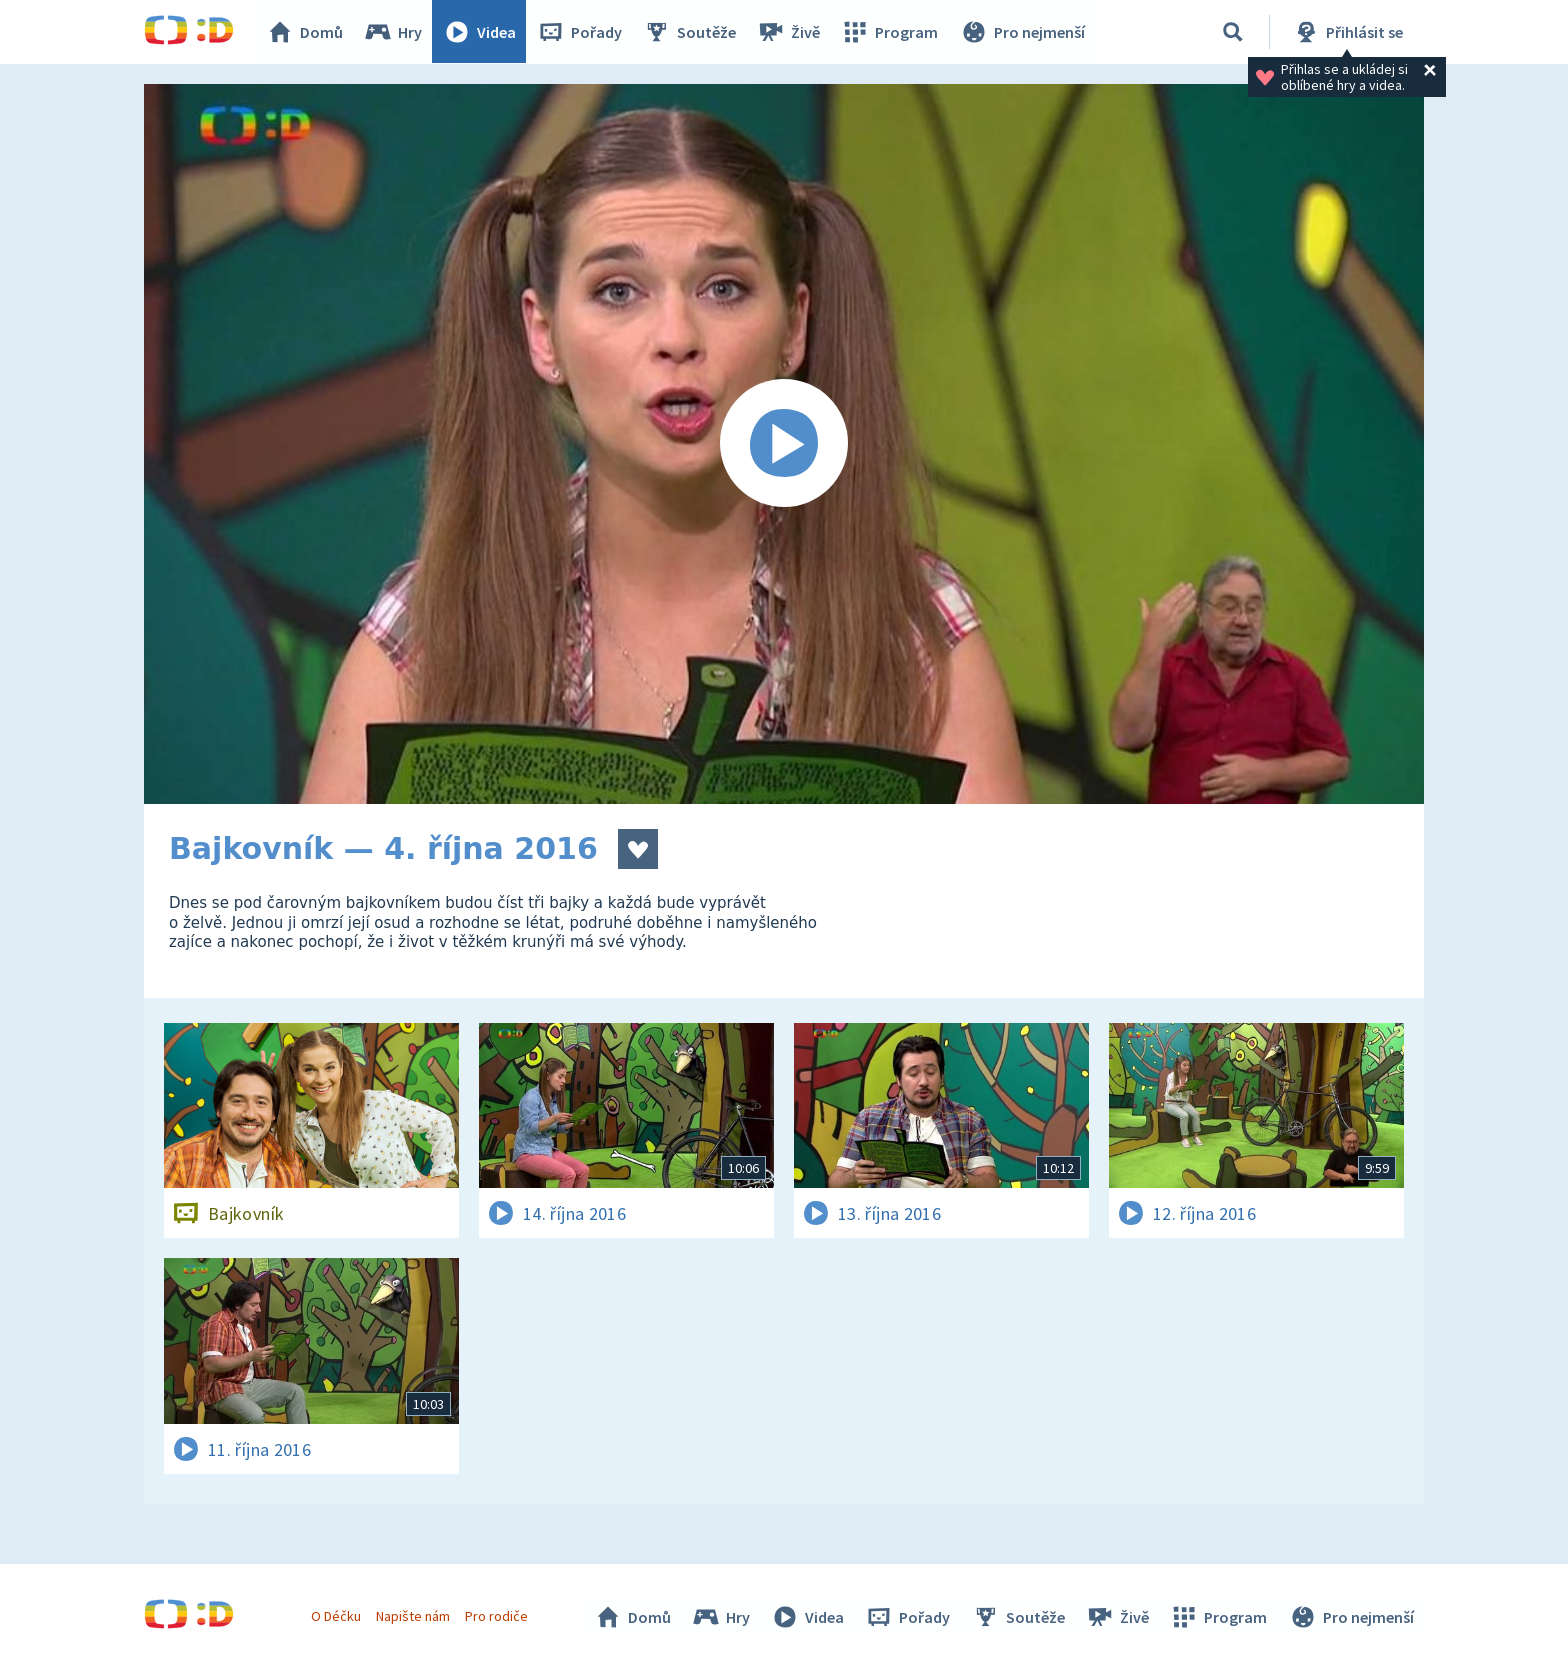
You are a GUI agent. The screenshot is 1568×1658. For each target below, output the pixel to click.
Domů (305, 32)
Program (890, 32)
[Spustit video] (784, 444)
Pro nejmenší (1022, 32)
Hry (393, 32)
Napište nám (413, 1616)
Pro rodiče (497, 1616)
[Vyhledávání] (1233, 32)
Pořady (580, 32)
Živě (789, 32)
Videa (480, 32)
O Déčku (336, 1616)
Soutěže (690, 32)
